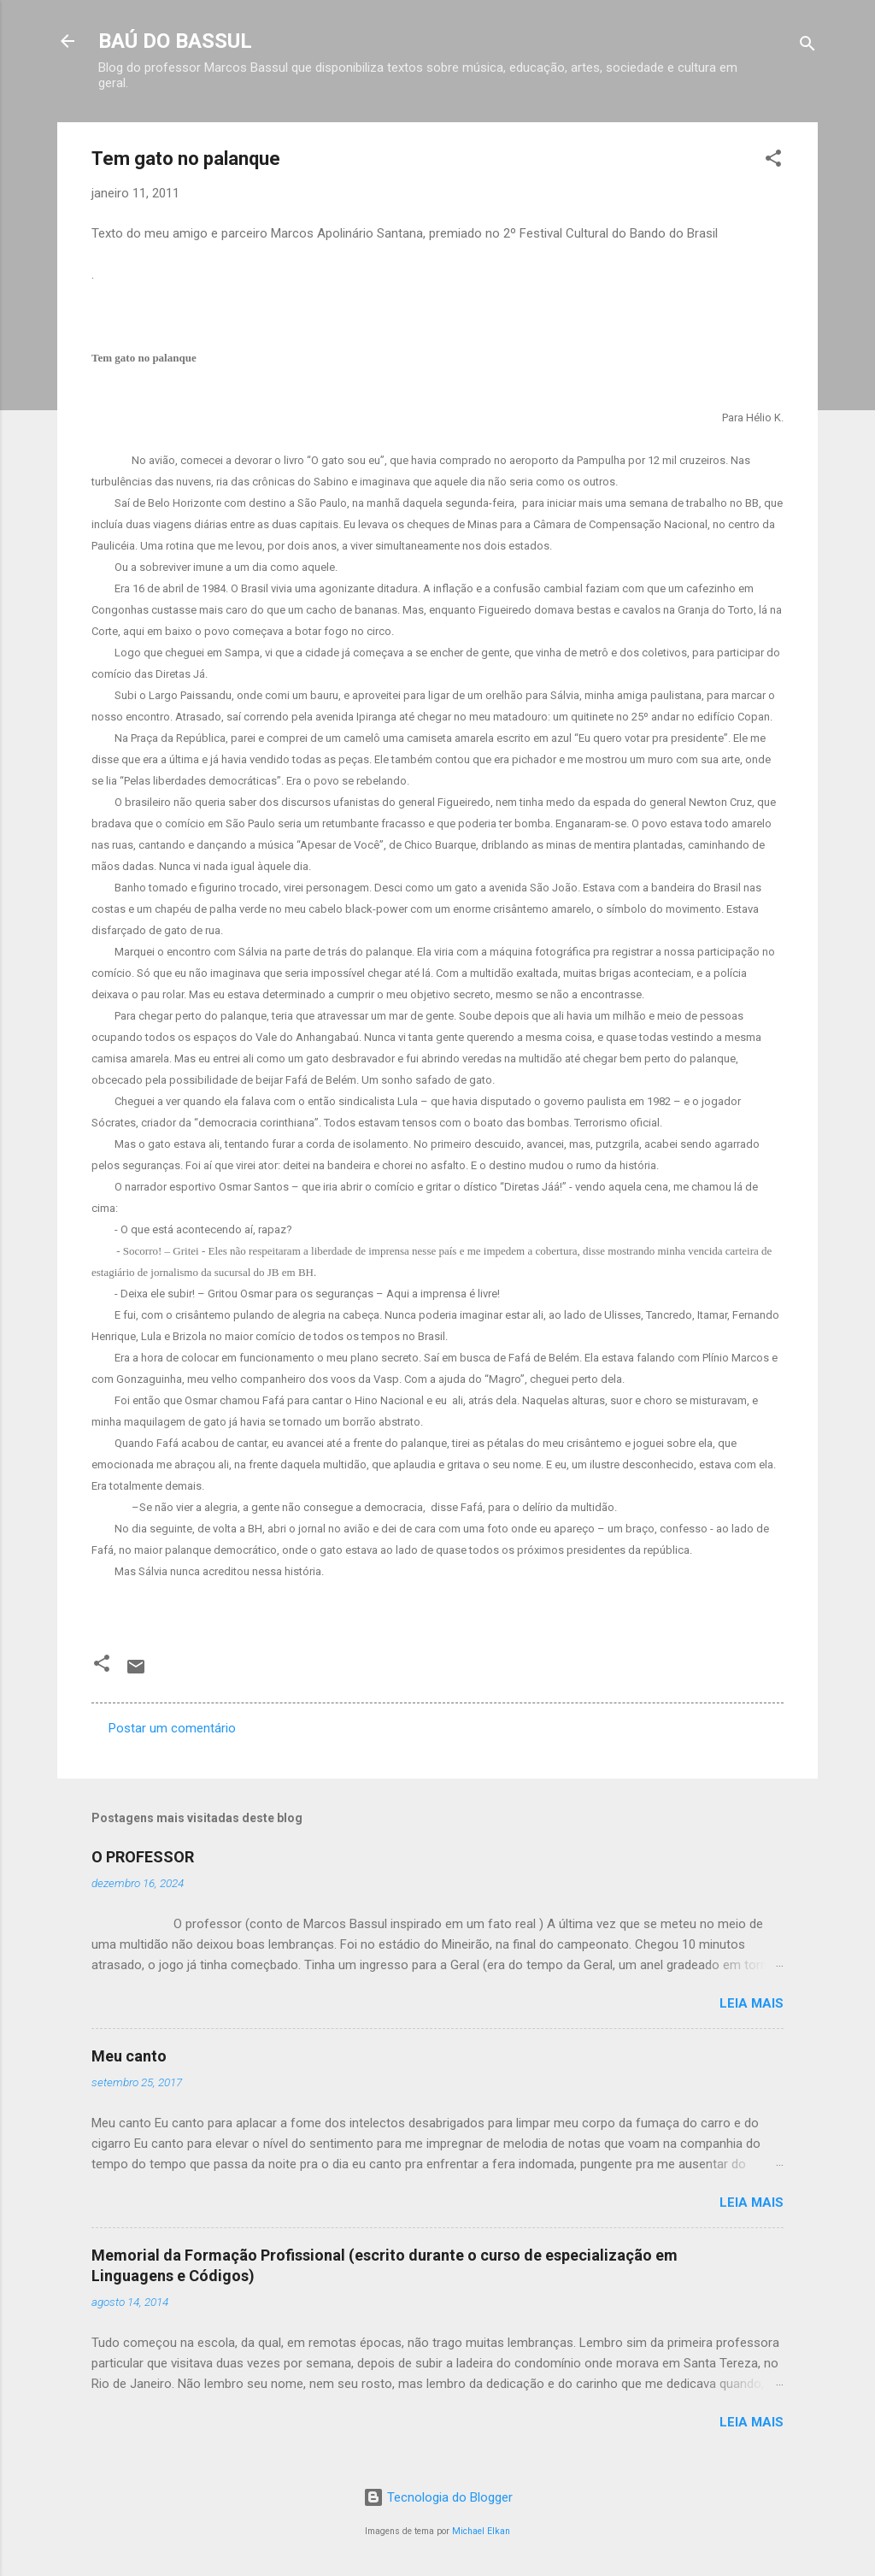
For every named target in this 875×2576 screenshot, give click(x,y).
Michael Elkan (481, 2531)
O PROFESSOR (142, 1857)
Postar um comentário (172, 1728)
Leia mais (751, 2003)
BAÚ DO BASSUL (175, 41)
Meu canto (129, 2056)
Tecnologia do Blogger (438, 2497)
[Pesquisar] (807, 47)
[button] (773, 161)
